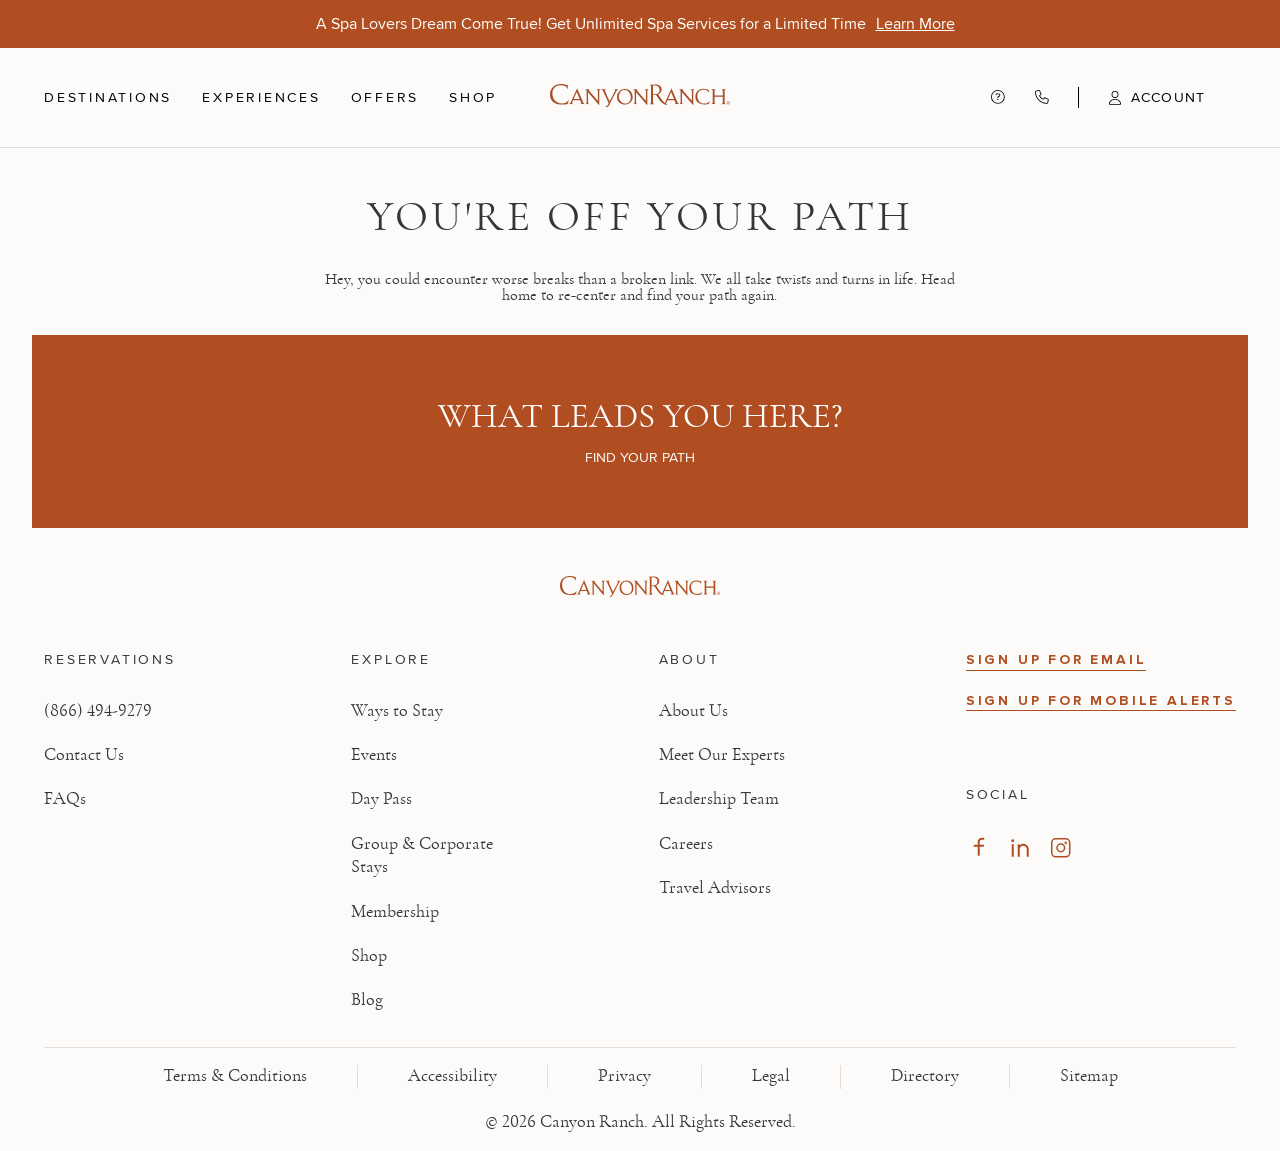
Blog (367, 1000)
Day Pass (381, 799)
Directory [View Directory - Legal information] (925, 1076)
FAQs (65, 799)
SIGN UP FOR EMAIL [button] (1056, 659)
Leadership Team (719, 799)
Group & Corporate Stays (422, 855)
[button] (1141, 98)
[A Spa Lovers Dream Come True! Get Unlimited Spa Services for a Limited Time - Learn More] (915, 23)
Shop (473, 98)
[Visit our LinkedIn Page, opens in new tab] (1019, 847)
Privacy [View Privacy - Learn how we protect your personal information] (624, 1076)
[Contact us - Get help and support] (998, 97)
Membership (395, 912)
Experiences (261, 98)
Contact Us (84, 755)
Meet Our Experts (722, 755)
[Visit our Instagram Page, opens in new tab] (1060, 847)
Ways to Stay (397, 711)
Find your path (640, 457)
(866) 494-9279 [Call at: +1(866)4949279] (98, 711)
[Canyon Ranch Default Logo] (640, 97)
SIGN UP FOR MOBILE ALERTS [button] (1101, 700)
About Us (693, 711)
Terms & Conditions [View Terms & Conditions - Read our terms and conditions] (235, 1076)
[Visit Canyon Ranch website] (640, 587)
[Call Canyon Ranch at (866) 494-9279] (1042, 97)
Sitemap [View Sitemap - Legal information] (1089, 1076)
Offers (385, 97)
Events (374, 755)
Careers (686, 844)
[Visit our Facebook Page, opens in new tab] (978, 847)
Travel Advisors (715, 888)
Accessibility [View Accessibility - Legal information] (452, 1076)
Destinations (108, 98)
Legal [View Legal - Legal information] (771, 1076)
